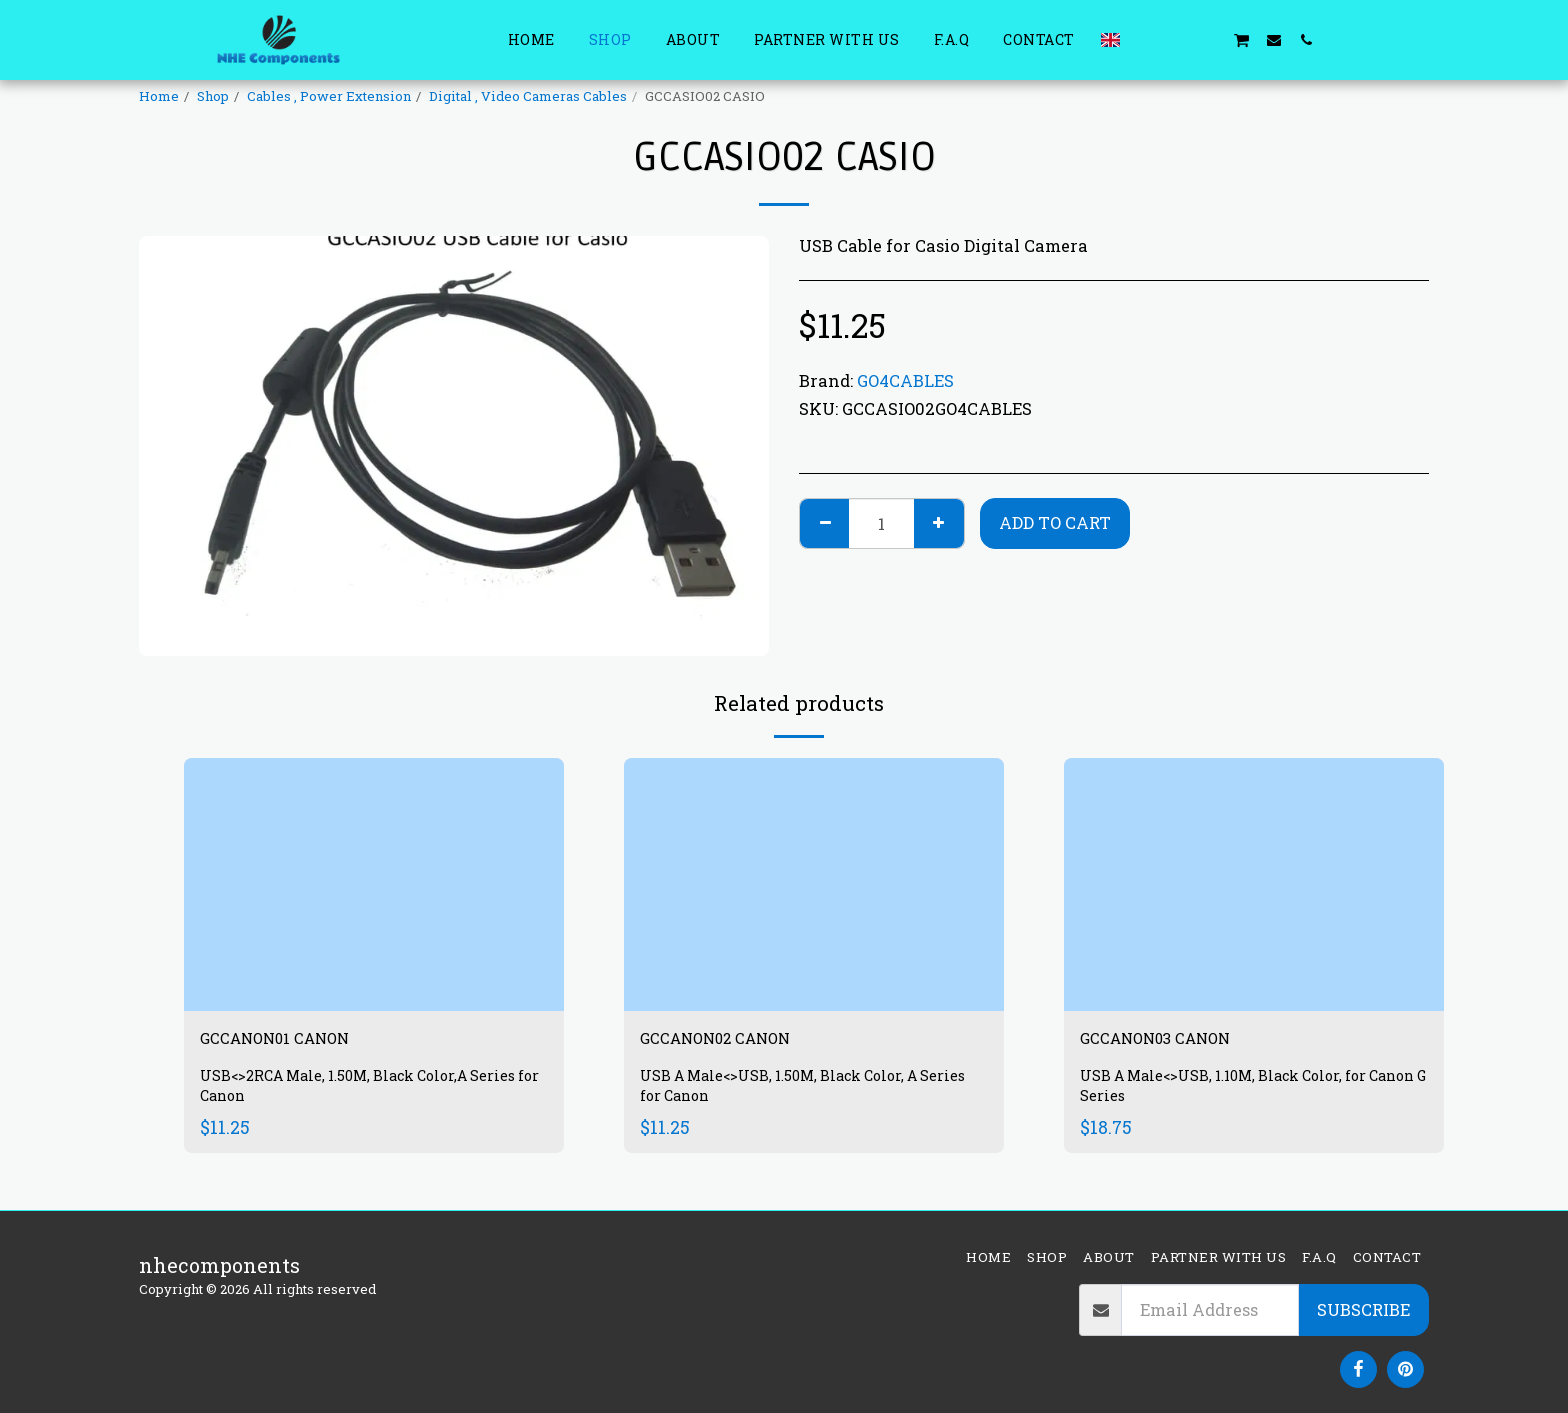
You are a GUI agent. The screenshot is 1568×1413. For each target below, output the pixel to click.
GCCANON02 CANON (740, 1041)
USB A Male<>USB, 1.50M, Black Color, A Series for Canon (796, 1092)
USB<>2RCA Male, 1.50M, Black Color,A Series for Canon (350, 1092)
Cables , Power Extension (329, 96)
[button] (1145, 39)
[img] (374, 884)
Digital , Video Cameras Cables (528, 96)
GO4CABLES (905, 380)
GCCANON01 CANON (299, 1041)
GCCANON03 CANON (1180, 1041)
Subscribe (1363, 1309)
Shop (213, 96)
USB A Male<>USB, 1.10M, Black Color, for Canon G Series (1240, 1092)
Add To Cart (1055, 522)
